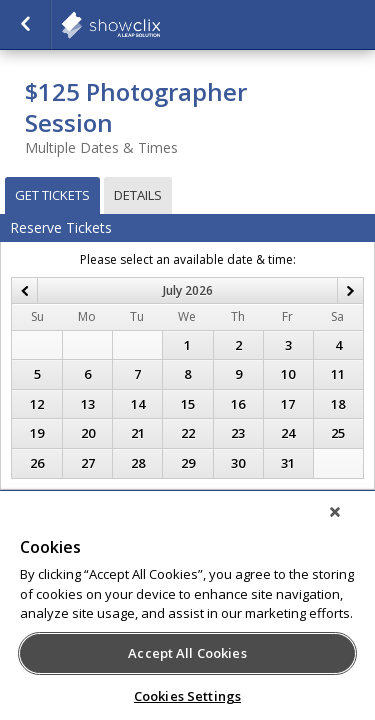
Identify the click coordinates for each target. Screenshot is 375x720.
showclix (160, 25)
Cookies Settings (187, 696)
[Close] (349, 525)
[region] (187, 612)
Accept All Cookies (187, 653)
